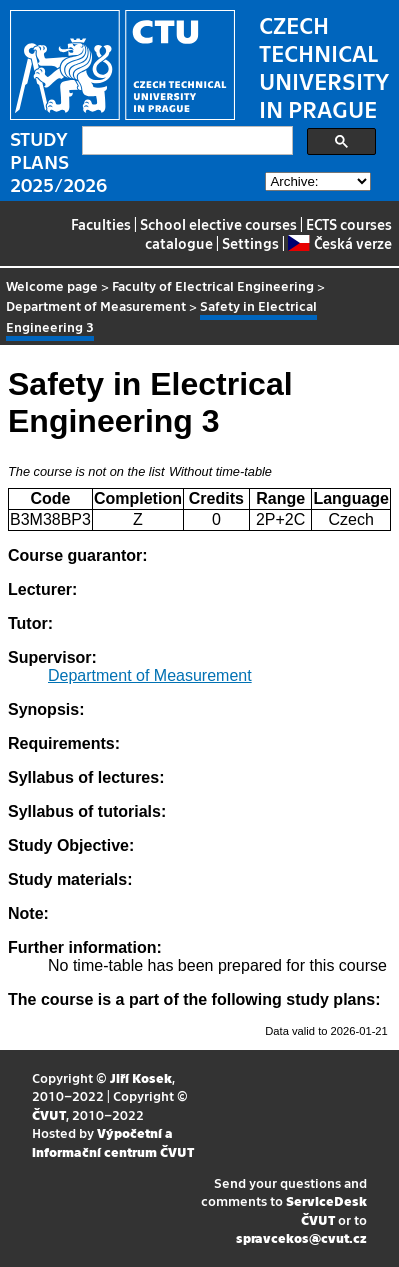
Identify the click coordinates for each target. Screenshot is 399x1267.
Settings (250, 243)
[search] (185, 141)
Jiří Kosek (141, 1077)
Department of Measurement (96, 305)
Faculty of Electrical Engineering (213, 285)
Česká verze (339, 243)
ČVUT (49, 1114)
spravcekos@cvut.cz (301, 1237)
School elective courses (218, 224)
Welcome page (52, 285)
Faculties (101, 224)
